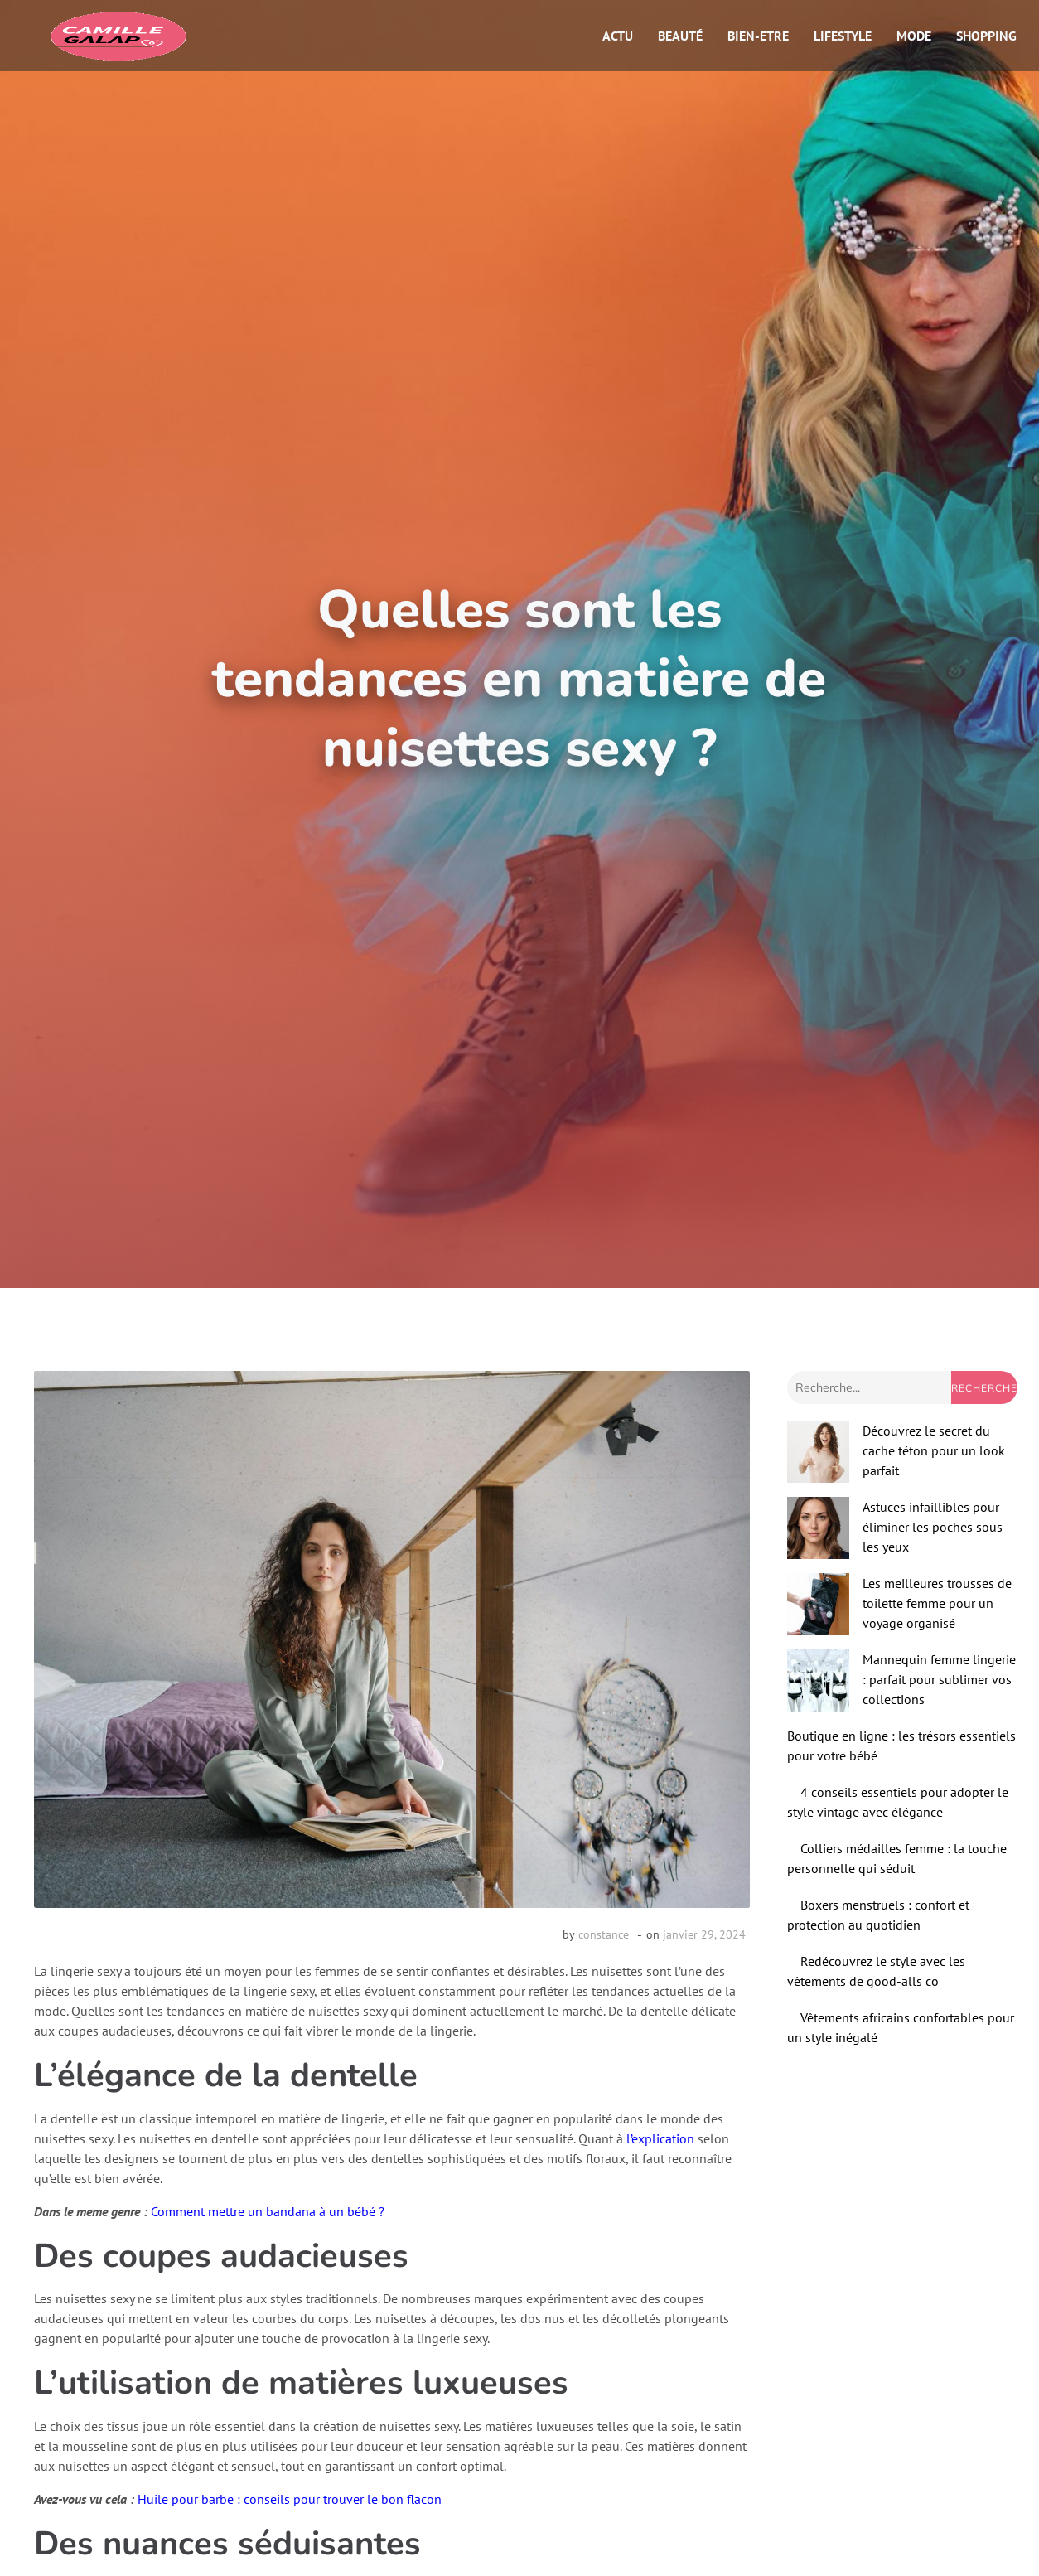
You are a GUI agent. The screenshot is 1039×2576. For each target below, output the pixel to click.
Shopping (986, 35)
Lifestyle (843, 35)
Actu (617, 35)
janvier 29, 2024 (704, 1934)
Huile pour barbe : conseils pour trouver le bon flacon (290, 2499)
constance (603, 1934)
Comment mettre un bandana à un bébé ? (267, 2211)
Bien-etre (758, 35)
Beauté (680, 35)
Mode (913, 35)
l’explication (660, 2138)
